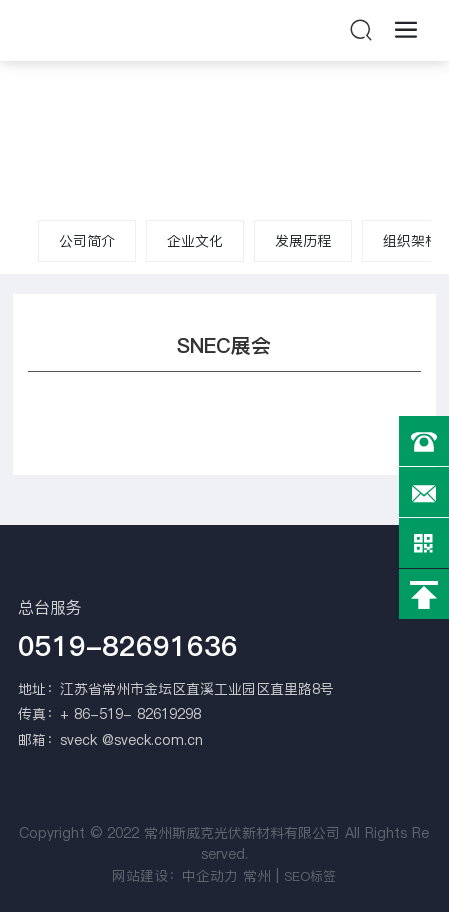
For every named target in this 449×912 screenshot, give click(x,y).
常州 (257, 876)
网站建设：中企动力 (175, 876)
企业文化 (195, 241)
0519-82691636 (128, 646)
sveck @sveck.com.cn (131, 740)
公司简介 (87, 241)
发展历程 (303, 241)
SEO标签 (310, 876)
